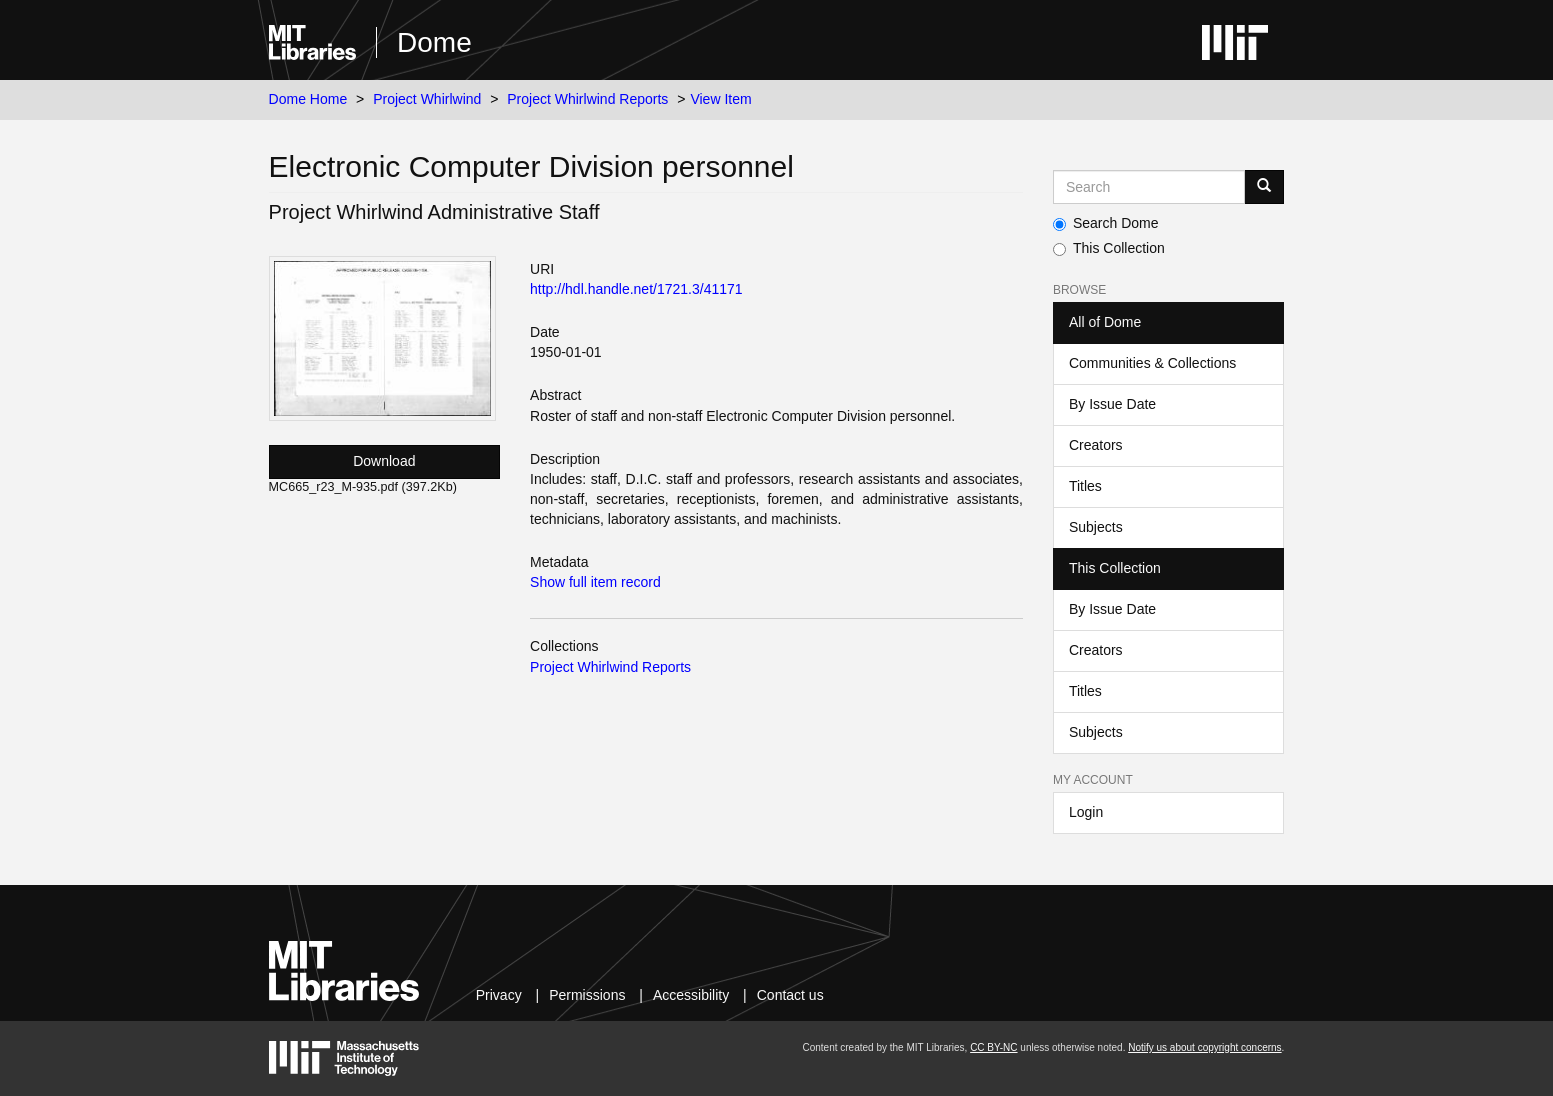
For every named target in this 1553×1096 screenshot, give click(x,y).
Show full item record (595, 582)
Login (1086, 812)
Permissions (587, 995)
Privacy (499, 995)
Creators (1096, 445)
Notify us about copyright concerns (1204, 1047)
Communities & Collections (1152, 363)
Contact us (790, 995)
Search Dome (1106, 223)
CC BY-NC (993, 1047)
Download (384, 461)
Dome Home (308, 99)
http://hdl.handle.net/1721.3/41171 (636, 289)
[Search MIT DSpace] (1149, 187)
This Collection (1109, 248)
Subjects (1096, 527)
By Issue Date (1112, 404)
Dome (434, 42)
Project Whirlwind (427, 99)
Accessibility (691, 995)
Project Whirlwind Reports (587, 99)
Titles (1085, 486)
